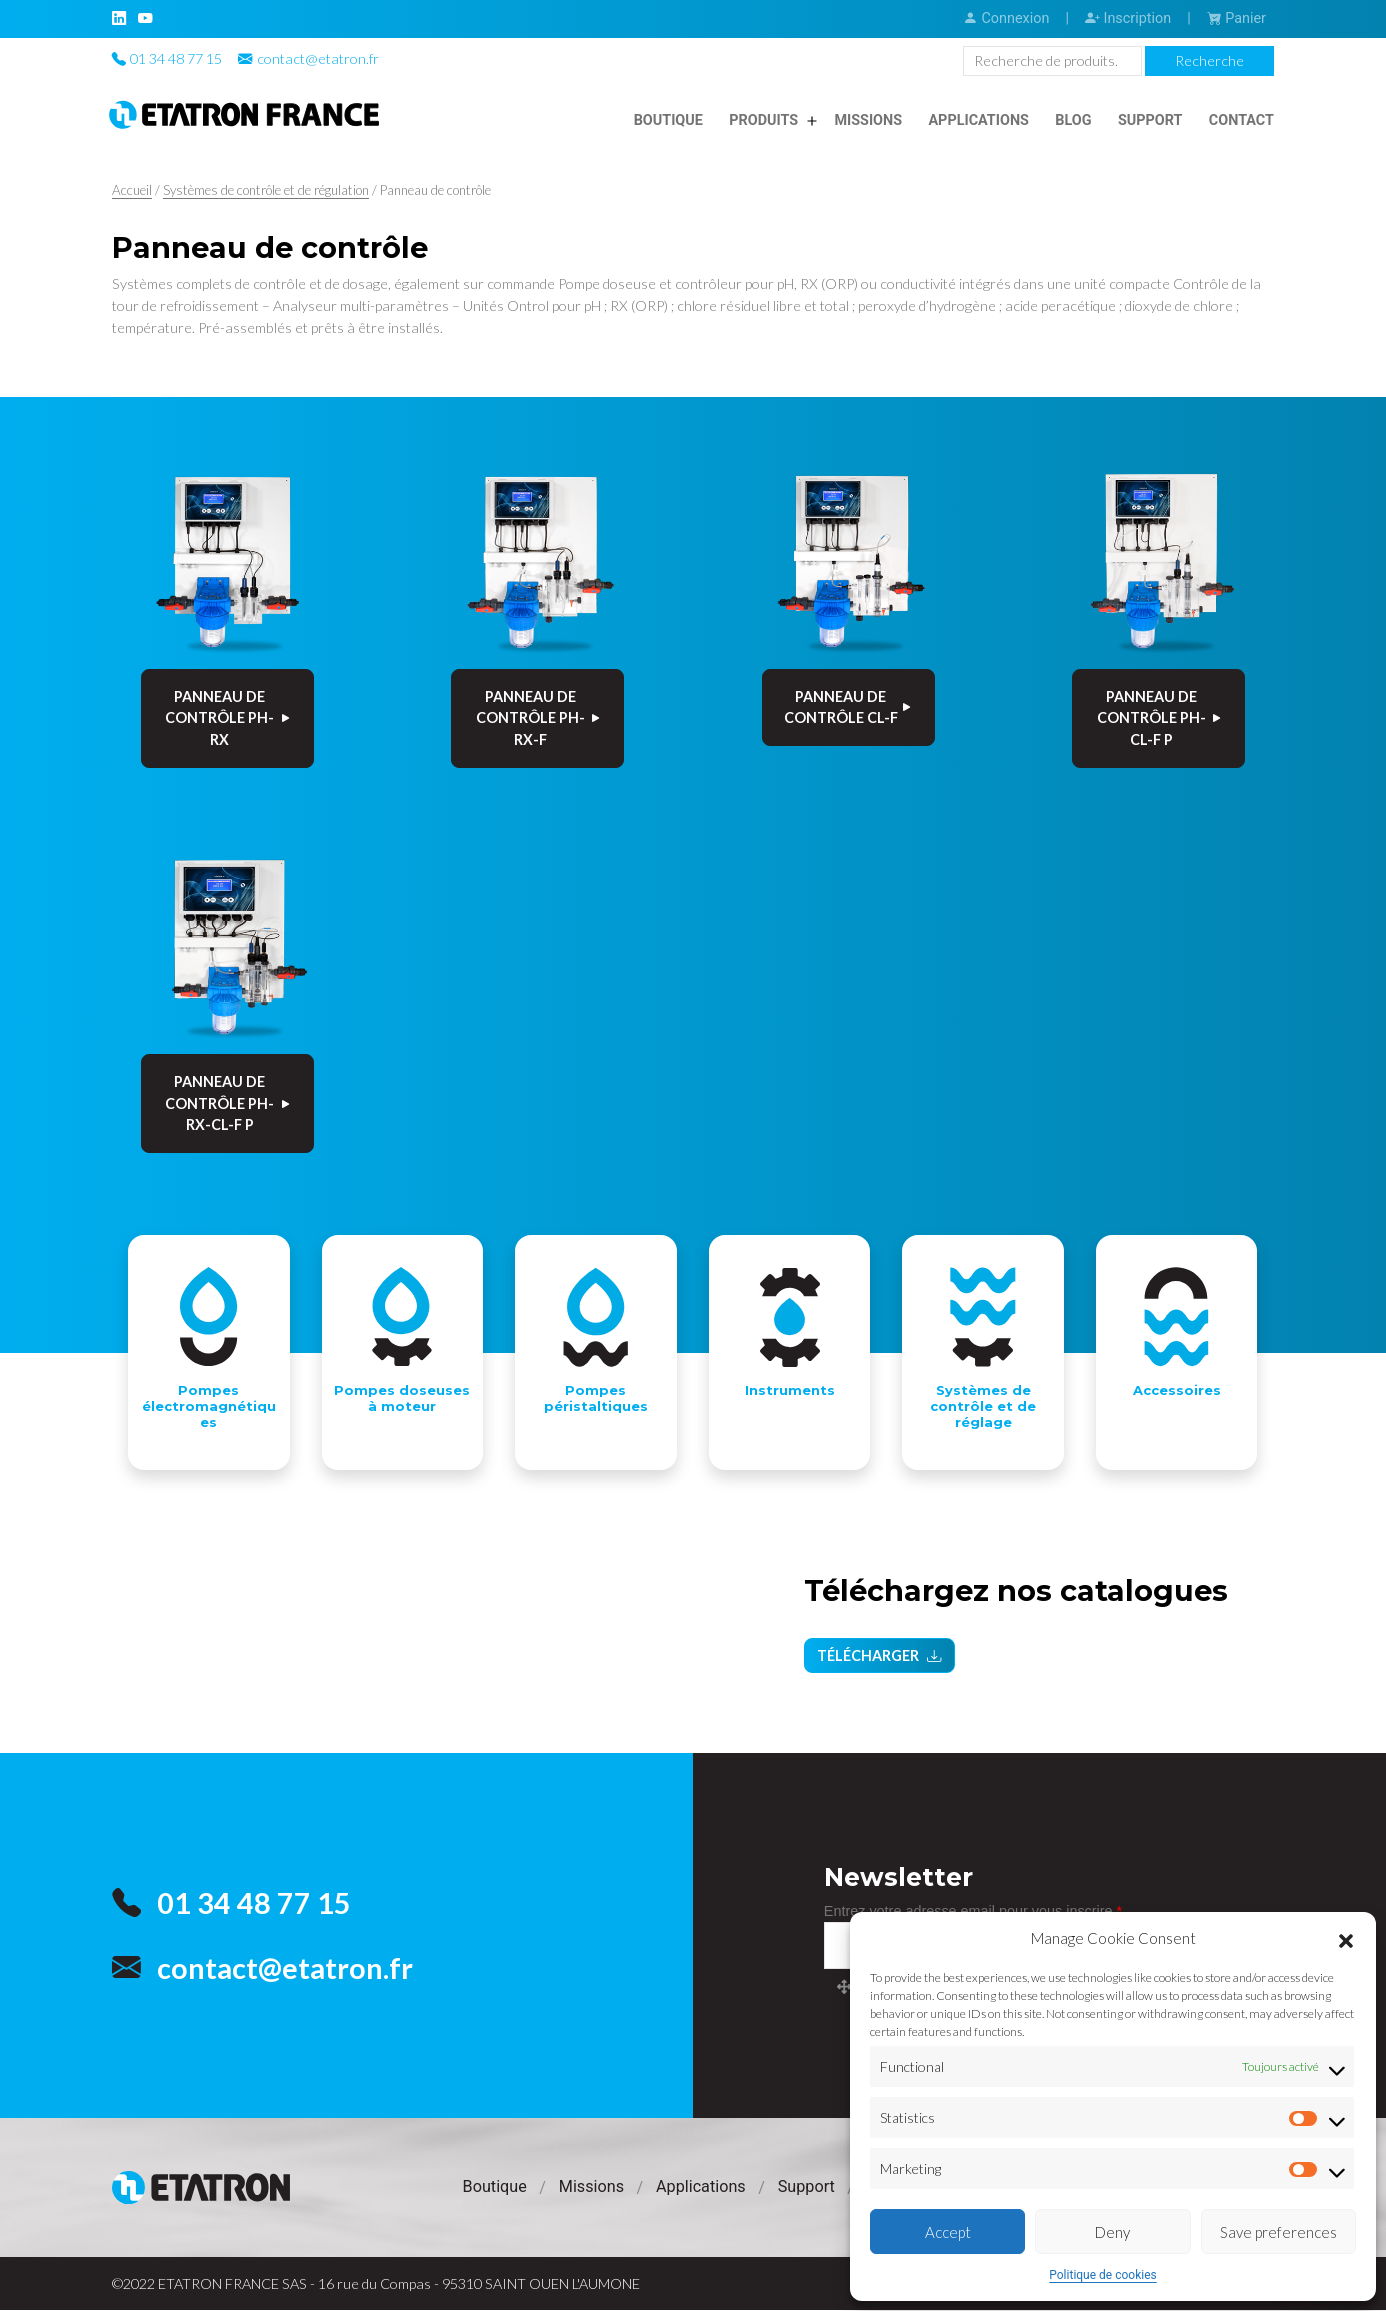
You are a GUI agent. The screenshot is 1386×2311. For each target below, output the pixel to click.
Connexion (1006, 18)
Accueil (132, 190)
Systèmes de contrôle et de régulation (266, 190)
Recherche (1209, 60)
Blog (1073, 120)
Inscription (1128, 18)
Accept (948, 2232)
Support (1150, 120)
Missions (868, 120)
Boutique (668, 120)
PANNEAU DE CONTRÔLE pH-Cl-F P (1160, 718)
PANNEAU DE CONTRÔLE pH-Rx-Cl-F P (228, 1103)
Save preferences (1278, 2232)
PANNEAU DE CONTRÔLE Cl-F (849, 707)
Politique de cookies (1102, 2275)
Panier (1236, 18)
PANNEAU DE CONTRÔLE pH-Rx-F (539, 718)
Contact (1241, 120)
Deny (1112, 2232)
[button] (1346, 1938)
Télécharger (879, 1660)
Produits (763, 120)
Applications (978, 120)
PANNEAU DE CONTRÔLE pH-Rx (228, 718)
